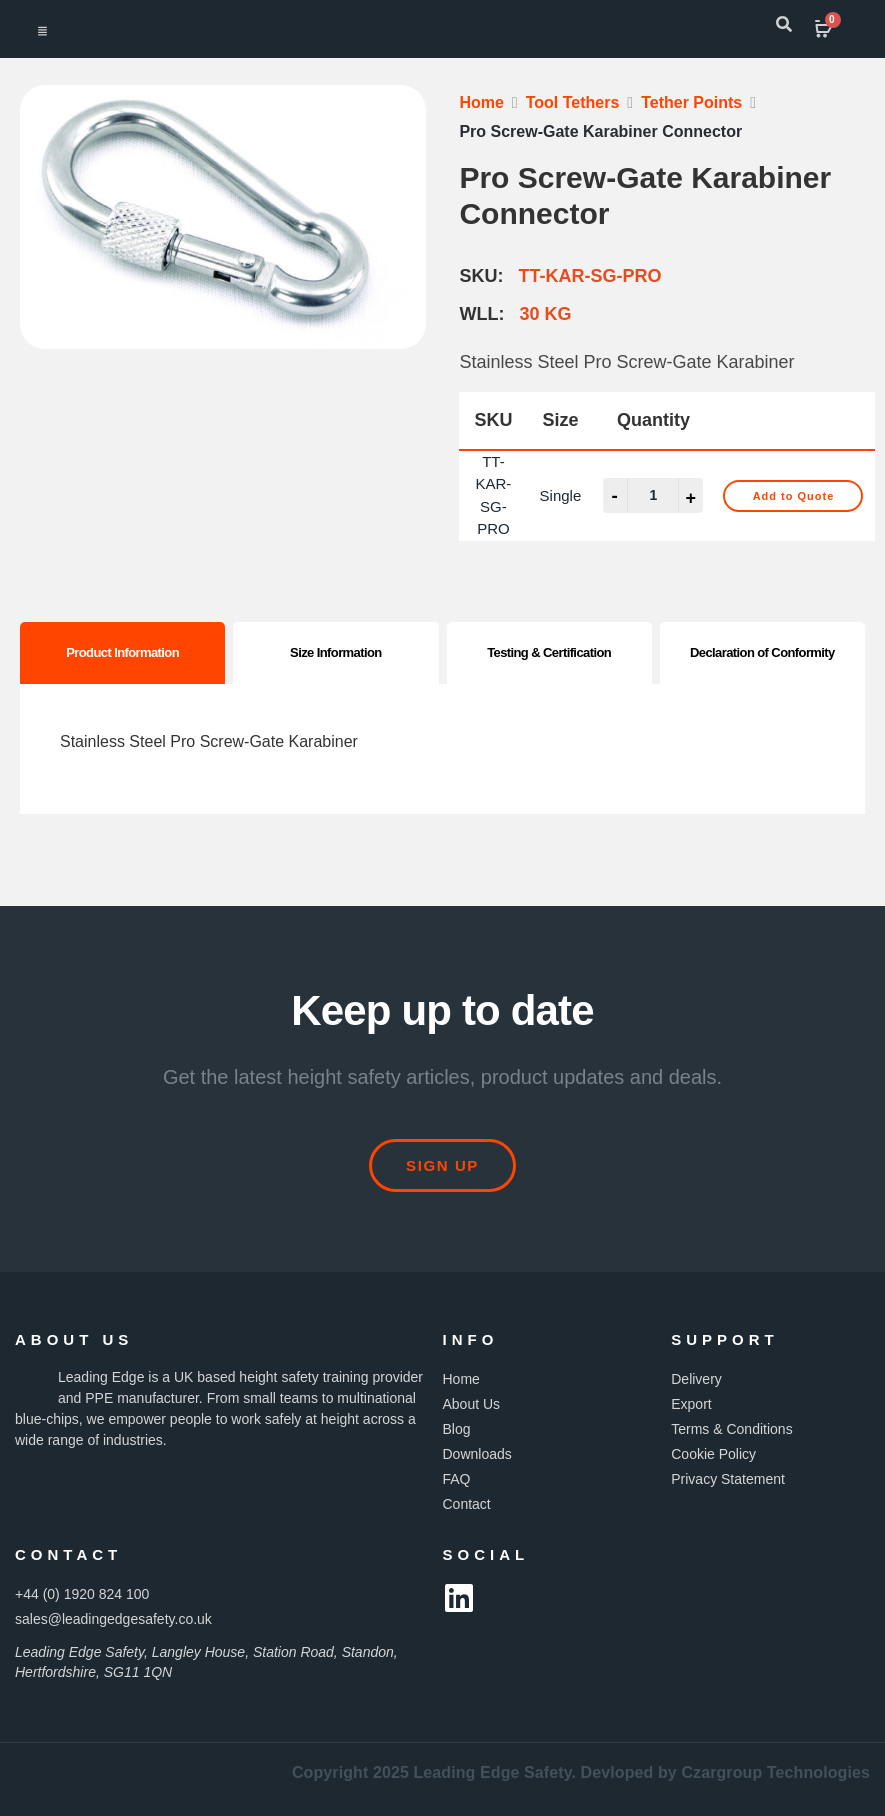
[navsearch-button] (784, 28)
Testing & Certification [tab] (549, 652)
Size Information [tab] (336, 652)
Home (481, 102)
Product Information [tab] (122, 652)
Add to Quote (794, 496)
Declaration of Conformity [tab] (762, 652)
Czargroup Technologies (775, 1772)
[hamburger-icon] (42, 29)
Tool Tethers (573, 102)
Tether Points (691, 102)
